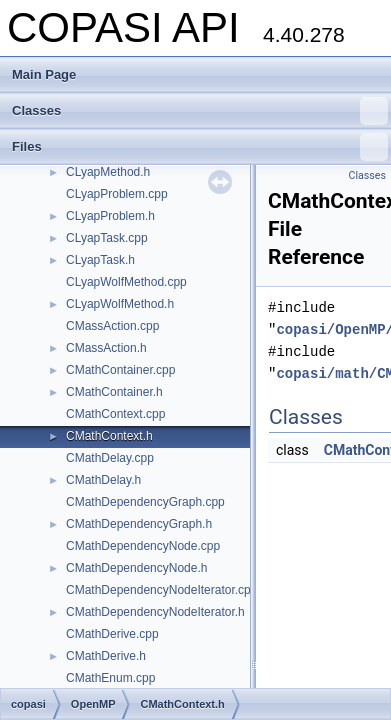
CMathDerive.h (106, 656)
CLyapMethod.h (108, 172)
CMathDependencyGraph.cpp (145, 502)
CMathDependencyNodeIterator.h (155, 612)
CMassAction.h (106, 348)
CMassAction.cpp (112, 326)
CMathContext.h (109, 436)
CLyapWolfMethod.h (120, 304)
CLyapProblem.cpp (117, 194)
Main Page (44, 74)
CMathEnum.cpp (110, 678)
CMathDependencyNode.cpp (143, 546)
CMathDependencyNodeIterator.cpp (161, 590)
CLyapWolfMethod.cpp (126, 282)
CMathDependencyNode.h (136, 568)
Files (200, 147)
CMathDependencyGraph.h (139, 524)
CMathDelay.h (103, 480)
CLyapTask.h (100, 260)
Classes (200, 111)
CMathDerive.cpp (112, 634)
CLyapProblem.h (110, 216)
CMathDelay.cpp (110, 458)
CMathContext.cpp (115, 414)
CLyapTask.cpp (107, 238)
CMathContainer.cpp (120, 370)
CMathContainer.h (114, 392)
